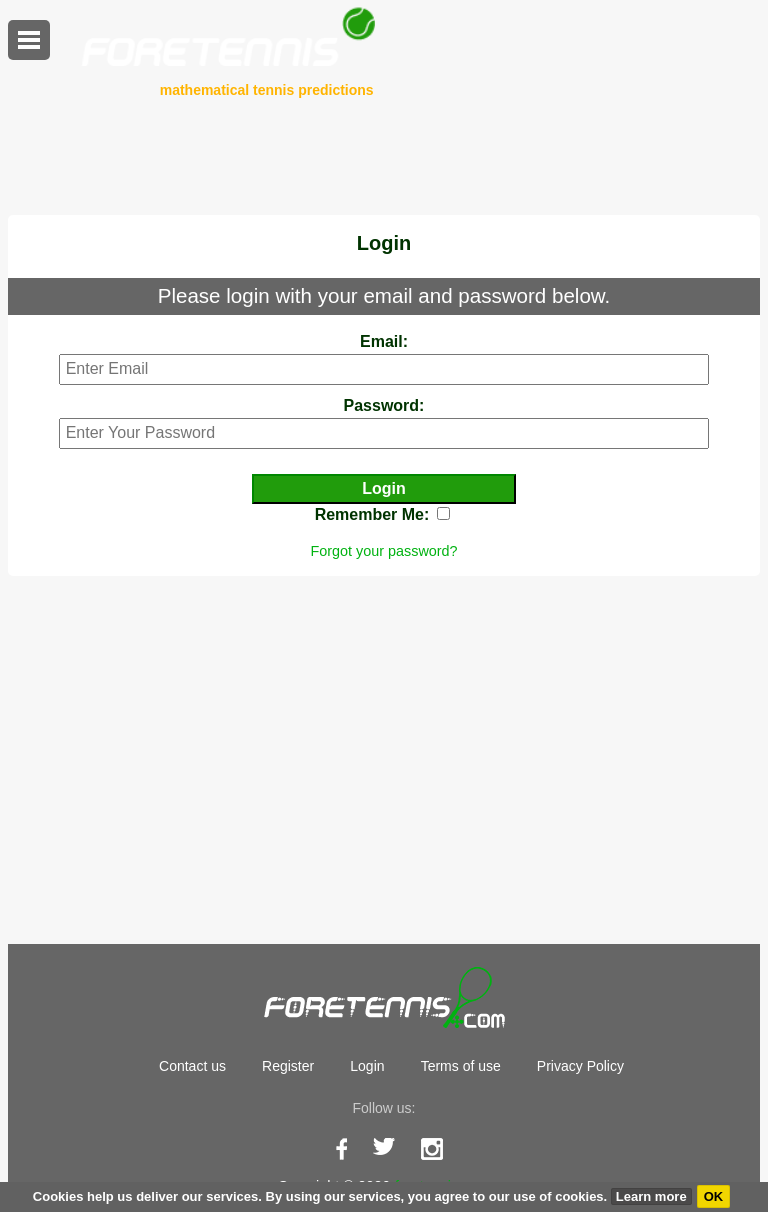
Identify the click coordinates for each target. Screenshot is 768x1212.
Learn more (651, 1196)
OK (714, 1196)
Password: (384, 405)
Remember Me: (372, 514)
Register (288, 1066)
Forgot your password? (383, 551)
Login (367, 1066)
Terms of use (461, 1066)
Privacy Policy (580, 1066)
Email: (384, 341)
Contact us (192, 1066)
